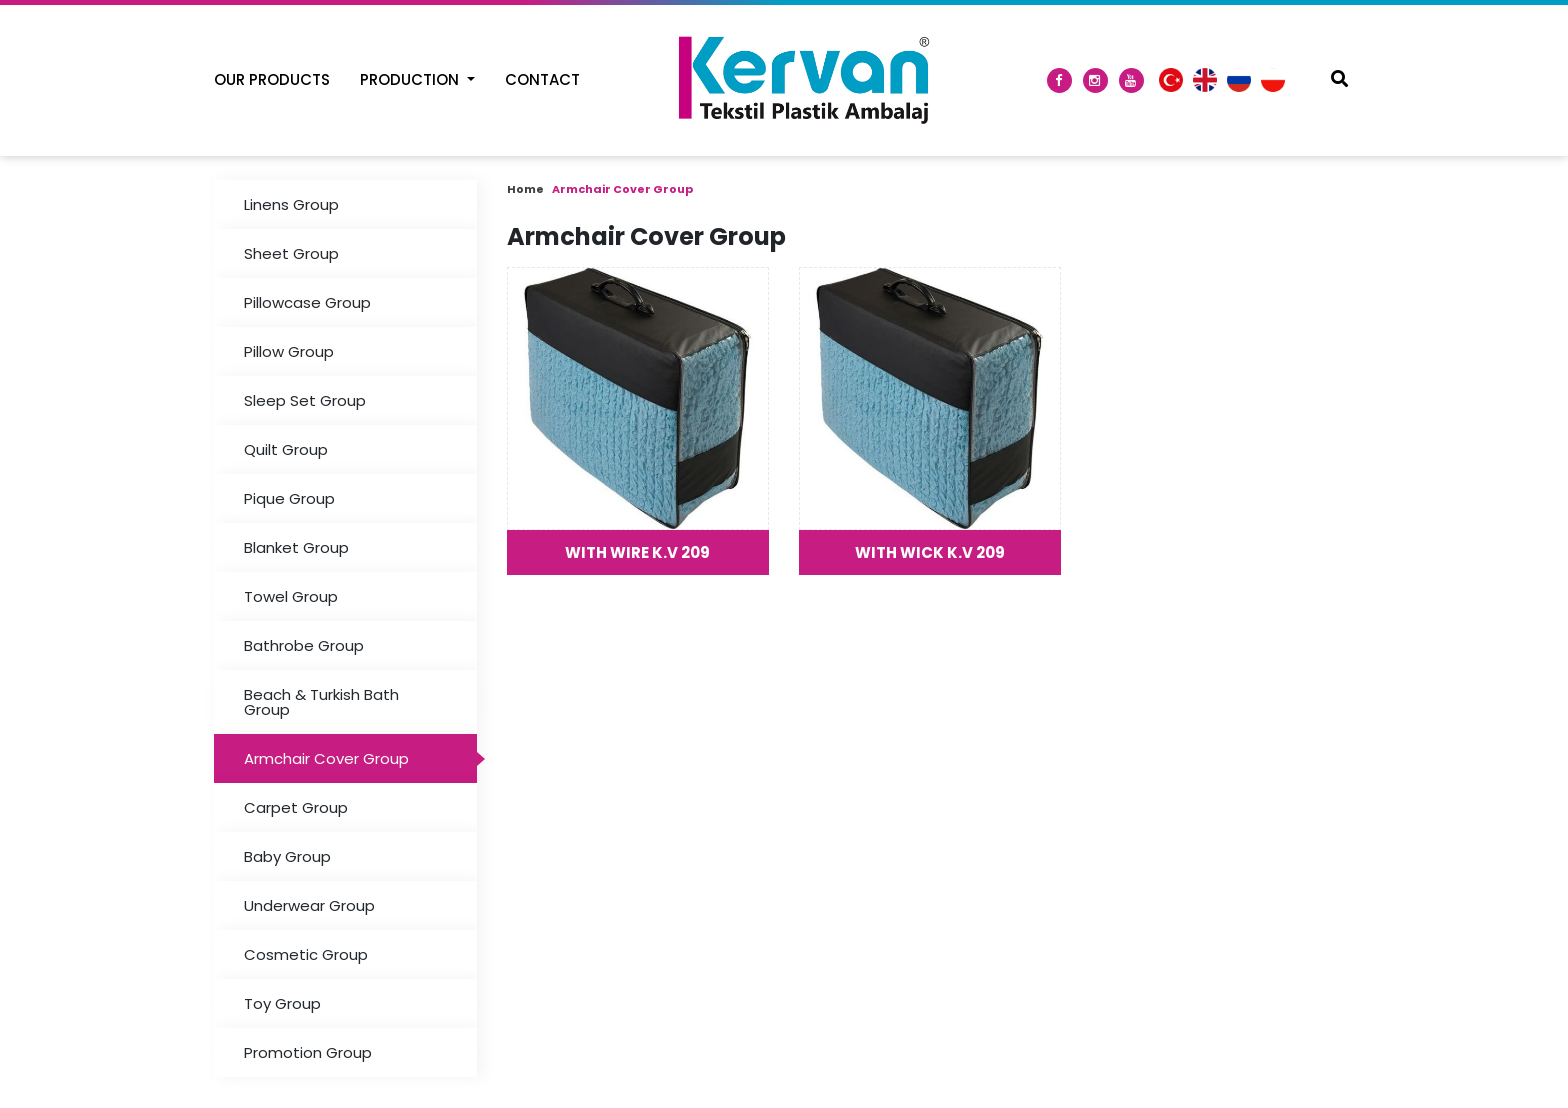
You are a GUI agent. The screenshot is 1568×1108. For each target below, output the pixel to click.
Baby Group (287, 856)
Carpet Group (296, 807)
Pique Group (289, 498)
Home (525, 189)
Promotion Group (308, 1052)
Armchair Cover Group (326, 758)
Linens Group (291, 204)
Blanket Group (296, 547)
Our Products (272, 79)
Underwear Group (309, 905)
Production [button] (411, 79)
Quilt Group (286, 449)
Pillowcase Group (307, 302)
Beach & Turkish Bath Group (321, 702)
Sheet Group (291, 253)
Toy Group (282, 1003)
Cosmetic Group (306, 954)
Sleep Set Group (305, 400)
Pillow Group (289, 351)
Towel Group (291, 596)
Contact (542, 79)
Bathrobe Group (304, 645)
